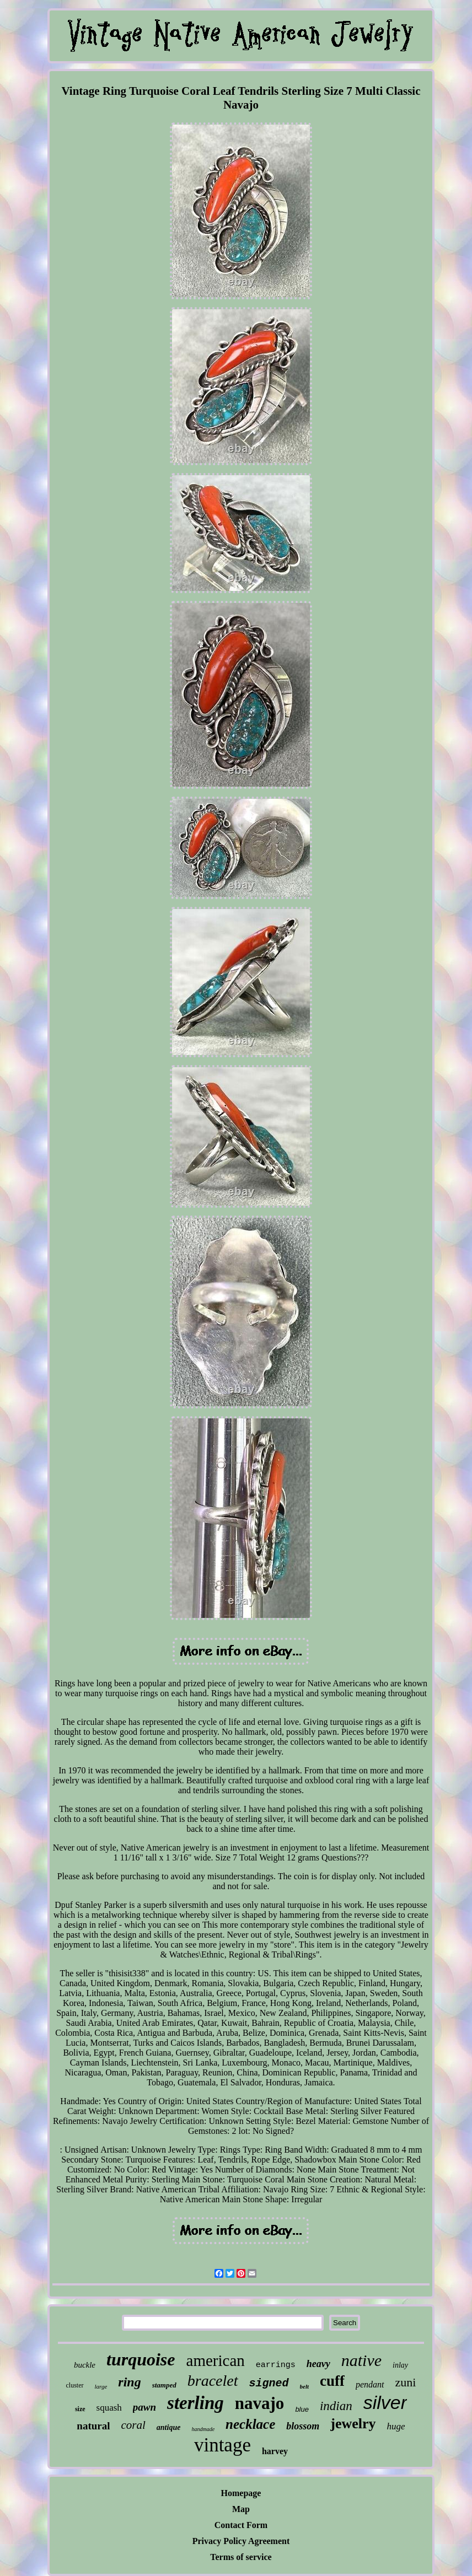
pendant (370, 2384)
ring (129, 2382)
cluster (75, 2385)
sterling (195, 2403)
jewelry (353, 2424)
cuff (332, 2381)
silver (385, 2402)
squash (109, 2407)
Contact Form (240, 2525)
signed (269, 2383)
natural (93, 2426)
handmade (202, 2429)
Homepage (241, 2493)
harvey (275, 2451)
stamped (164, 2385)
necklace (250, 2424)
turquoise (140, 2359)
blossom (302, 2426)
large (101, 2386)
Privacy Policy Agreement (241, 2541)
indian (336, 2406)
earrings (276, 2365)
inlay (400, 2365)
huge (396, 2426)
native (361, 2360)
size (80, 2409)
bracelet (212, 2380)
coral (133, 2425)
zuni (405, 2382)
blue (302, 2409)
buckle (84, 2364)
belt (304, 2386)
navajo (260, 2403)
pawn (144, 2407)
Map (241, 2509)
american (215, 2360)
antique (169, 2427)
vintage (222, 2445)
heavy (318, 2363)
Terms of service (240, 2557)
